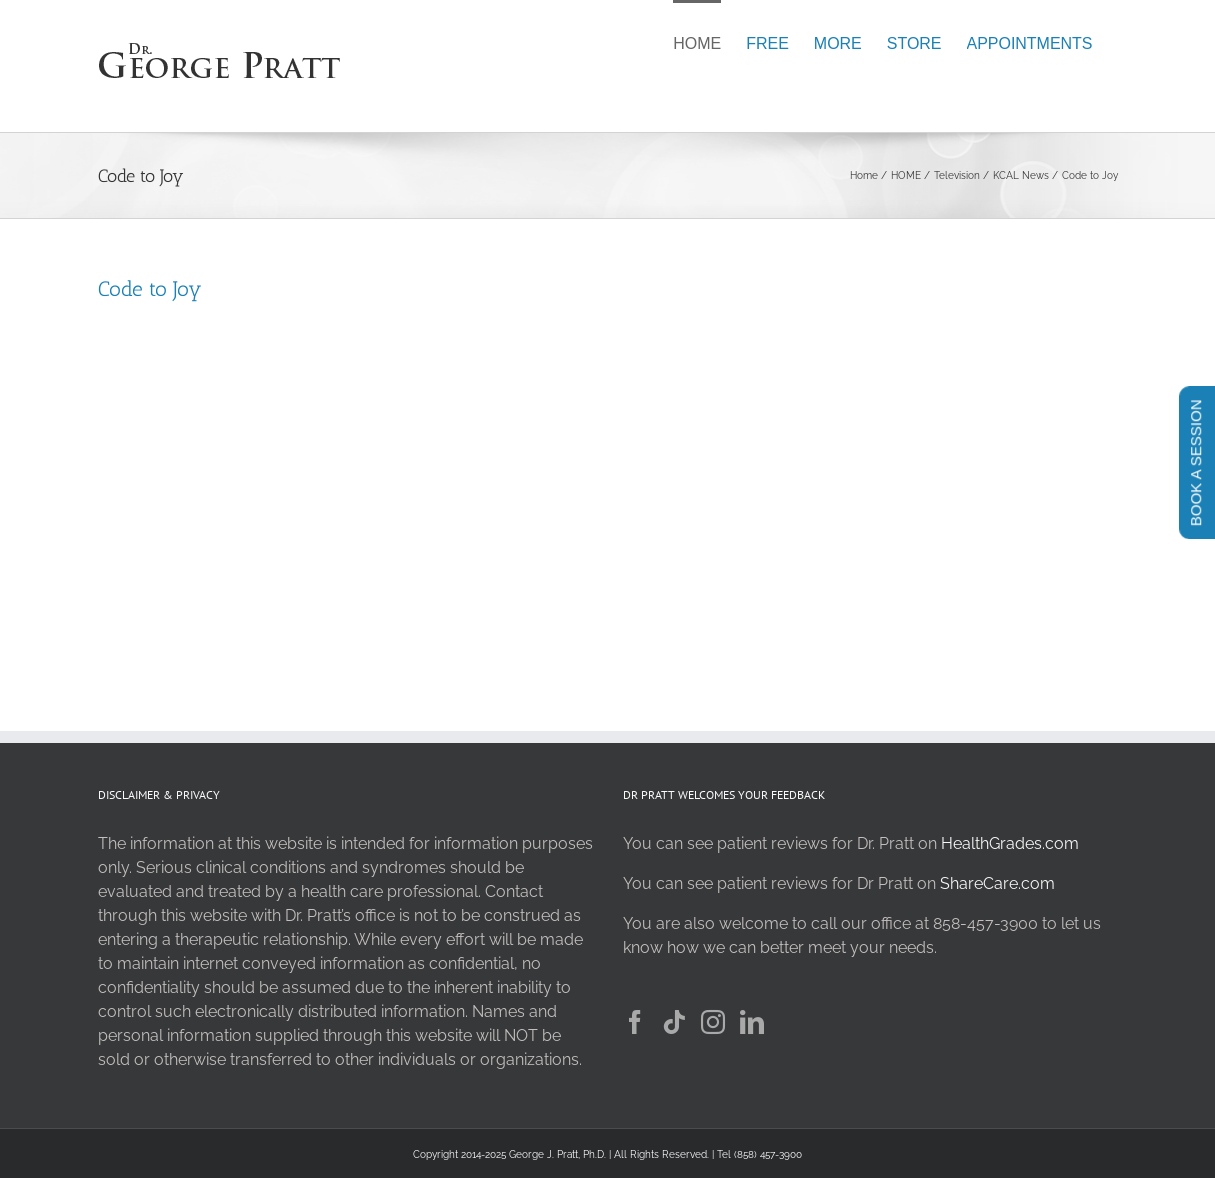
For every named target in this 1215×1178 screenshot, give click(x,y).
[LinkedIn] (752, 1022)
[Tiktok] (674, 1022)
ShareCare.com (997, 883)
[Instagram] (713, 1022)
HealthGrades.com (1010, 843)
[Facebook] (635, 1022)
